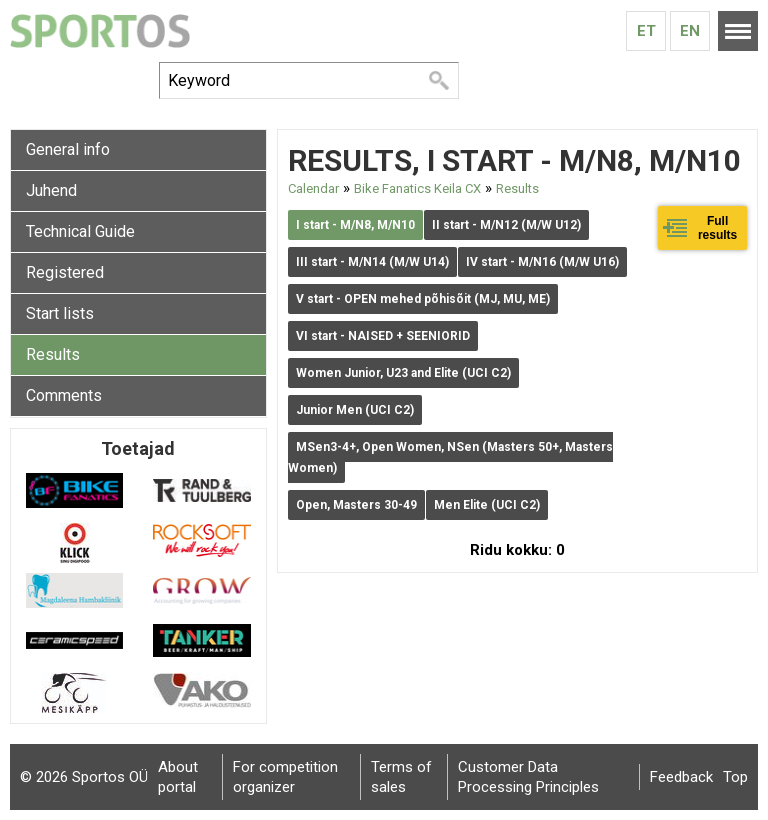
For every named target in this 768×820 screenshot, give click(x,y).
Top (735, 777)
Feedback (681, 777)
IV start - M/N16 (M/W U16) (542, 262)
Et (646, 31)
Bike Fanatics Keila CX (417, 188)
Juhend (51, 190)
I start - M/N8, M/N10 (355, 225)
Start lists (60, 313)
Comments (64, 395)
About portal (178, 777)
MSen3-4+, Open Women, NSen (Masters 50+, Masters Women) (450, 457)
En (690, 31)
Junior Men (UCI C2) (355, 410)
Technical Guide (80, 231)
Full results (717, 228)
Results (53, 354)
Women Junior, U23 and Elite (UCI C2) (403, 373)
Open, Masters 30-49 (356, 505)
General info (68, 149)
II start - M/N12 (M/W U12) (506, 225)
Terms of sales (401, 777)
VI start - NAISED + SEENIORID (383, 336)
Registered (65, 272)
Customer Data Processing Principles (528, 777)
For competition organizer (285, 777)
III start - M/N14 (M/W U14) (372, 262)
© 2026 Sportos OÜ (84, 777)
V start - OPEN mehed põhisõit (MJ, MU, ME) (423, 299)
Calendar (313, 188)
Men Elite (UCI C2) (487, 505)
